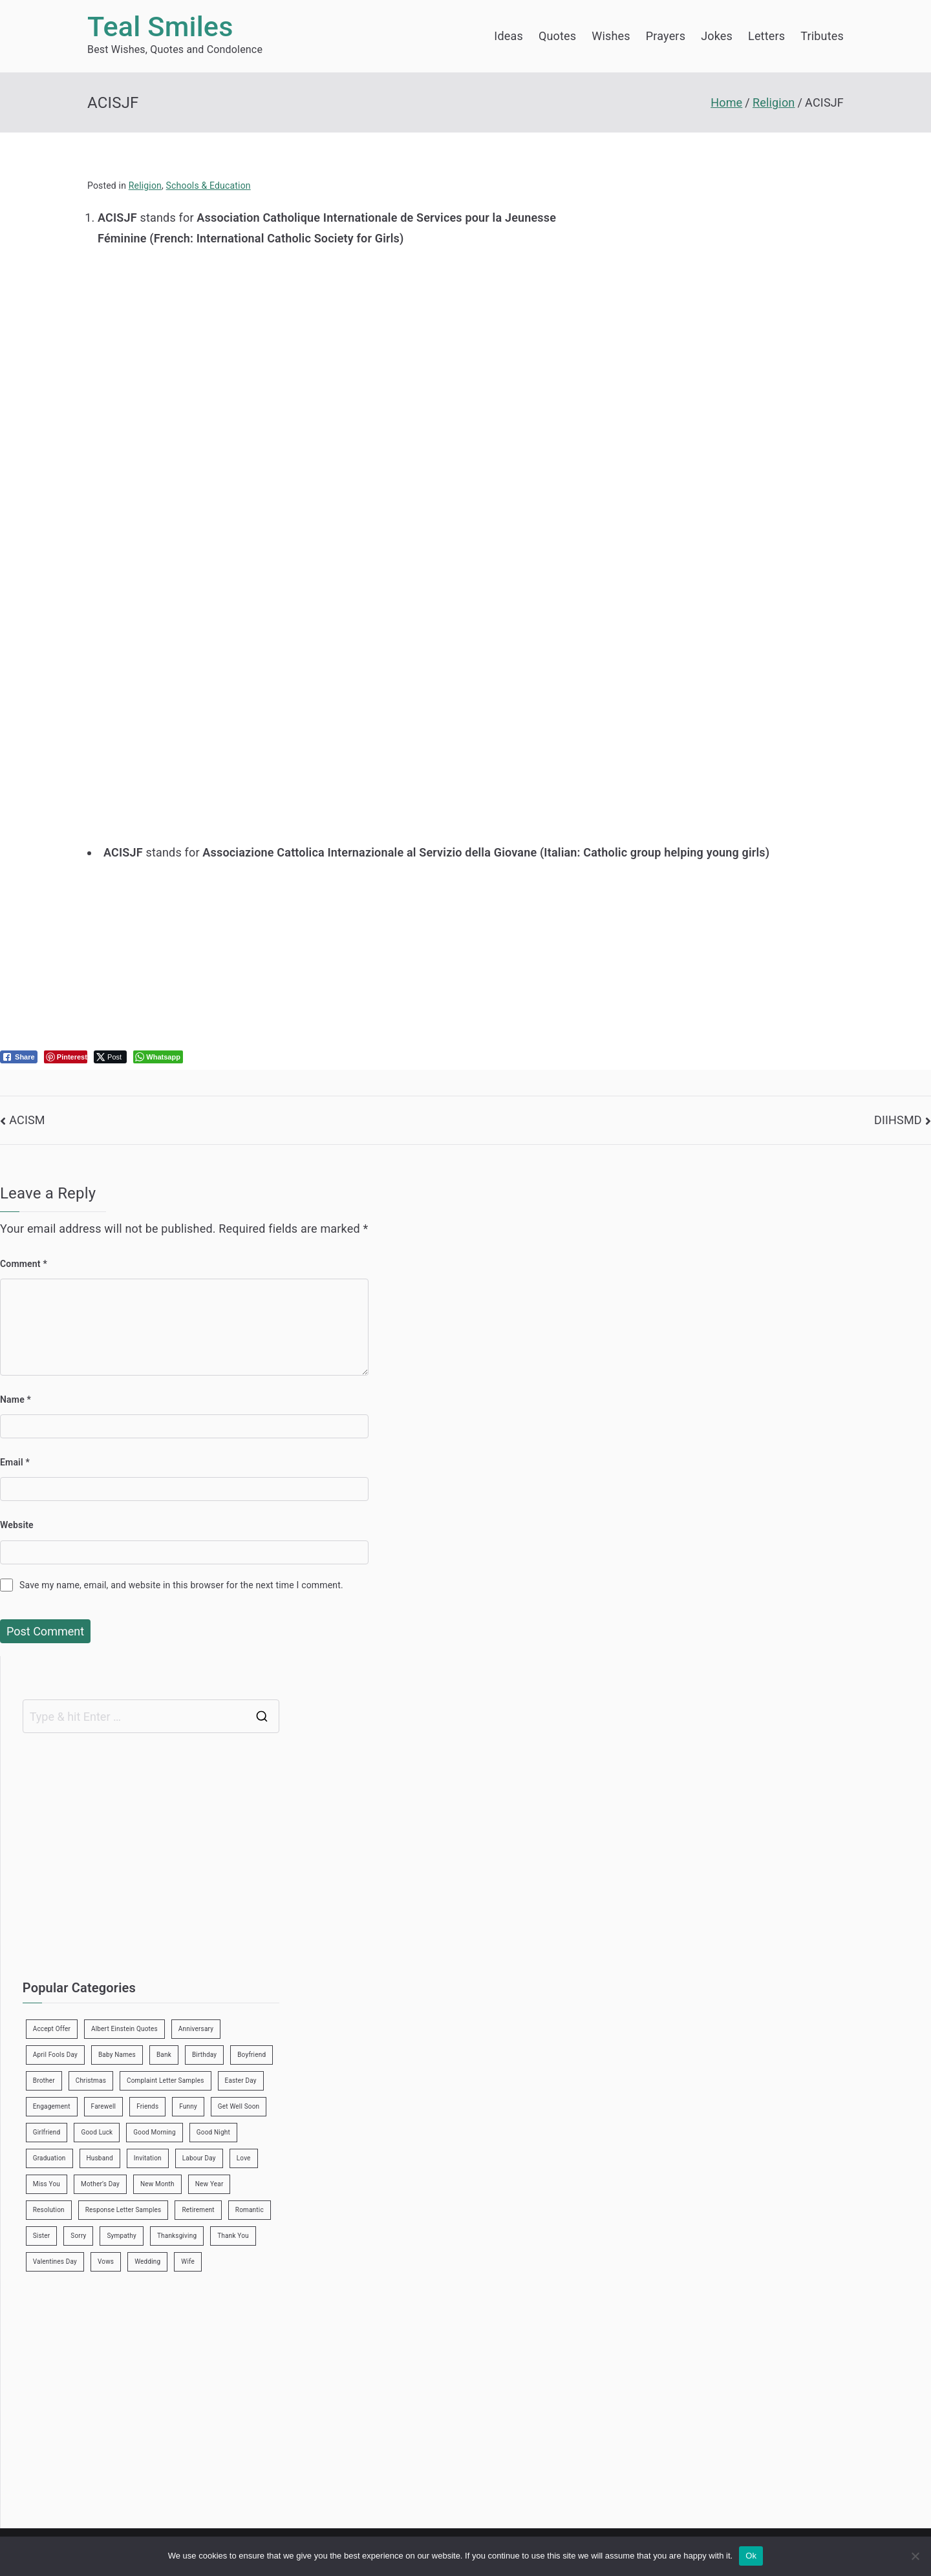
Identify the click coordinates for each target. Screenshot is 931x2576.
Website (17, 1525)
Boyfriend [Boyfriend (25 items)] (251, 2054)
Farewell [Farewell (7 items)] (103, 2106)
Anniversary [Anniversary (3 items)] (195, 2028)
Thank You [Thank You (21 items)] (233, 2235)
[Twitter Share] (110, 1056)
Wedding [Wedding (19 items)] (147, 2261)
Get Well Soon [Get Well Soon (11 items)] (238, 2106)
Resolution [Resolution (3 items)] (49, 2209)
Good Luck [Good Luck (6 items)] (96, 2132)
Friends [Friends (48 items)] (147, 2106)
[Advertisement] (347, 339)
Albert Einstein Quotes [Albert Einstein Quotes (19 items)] (124, 2028)
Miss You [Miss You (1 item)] (46, 2183)
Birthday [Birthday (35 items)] (204, 2054)
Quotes (557, 36)
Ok (750, 2555)
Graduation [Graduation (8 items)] (49, 2158)
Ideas (508, 36)
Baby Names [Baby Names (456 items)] (117, 2054)
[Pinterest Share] (65, 1056)
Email (15, 1462)
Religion (145, 185)
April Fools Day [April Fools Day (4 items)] (55, 2054)
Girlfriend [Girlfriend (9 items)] (47, 2132)
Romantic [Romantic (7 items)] (249, 2209)
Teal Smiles (160, 26)
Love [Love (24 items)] (244, 2158)
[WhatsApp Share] (158, 1056)
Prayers (665, 36)
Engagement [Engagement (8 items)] (51, 2106)
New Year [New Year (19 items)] (209, 2183)
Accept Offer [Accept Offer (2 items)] (51, 2028)
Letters (766, 36)
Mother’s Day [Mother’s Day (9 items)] (100, 2183)
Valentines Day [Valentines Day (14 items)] (55, 2261)
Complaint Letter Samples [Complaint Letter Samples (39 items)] (165, 2080)
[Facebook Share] (18, 1056)
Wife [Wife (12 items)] (188, 2261)
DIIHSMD (898, 1120)
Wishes (611, 36)
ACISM (27, 1120)
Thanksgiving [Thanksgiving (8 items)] (177, 2235)
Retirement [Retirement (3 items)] (198, 2209)
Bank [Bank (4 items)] (163, 2054)
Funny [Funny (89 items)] (188, 2106)
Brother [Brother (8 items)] (44, 2080)
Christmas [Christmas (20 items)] (91, 2080)
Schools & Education (208, 185)
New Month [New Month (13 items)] (157, 2183)
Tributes (822, 36)
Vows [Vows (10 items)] (106, 2261)
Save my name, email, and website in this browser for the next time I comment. (181, 1585)
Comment (23, 1264)
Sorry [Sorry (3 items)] (78, 2235)
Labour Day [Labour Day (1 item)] (199, 2158)
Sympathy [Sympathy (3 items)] (121, 2235)
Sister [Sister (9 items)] (41, 2235)
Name (15, 1399)
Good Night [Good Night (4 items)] (213, 2132)
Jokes (717, 36)
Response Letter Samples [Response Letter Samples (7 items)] (123, 2209)
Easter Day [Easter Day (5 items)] (241, 2080)
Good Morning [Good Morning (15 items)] (154, 2132)
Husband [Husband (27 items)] (100, 2158)
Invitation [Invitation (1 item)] (148, 2158)
